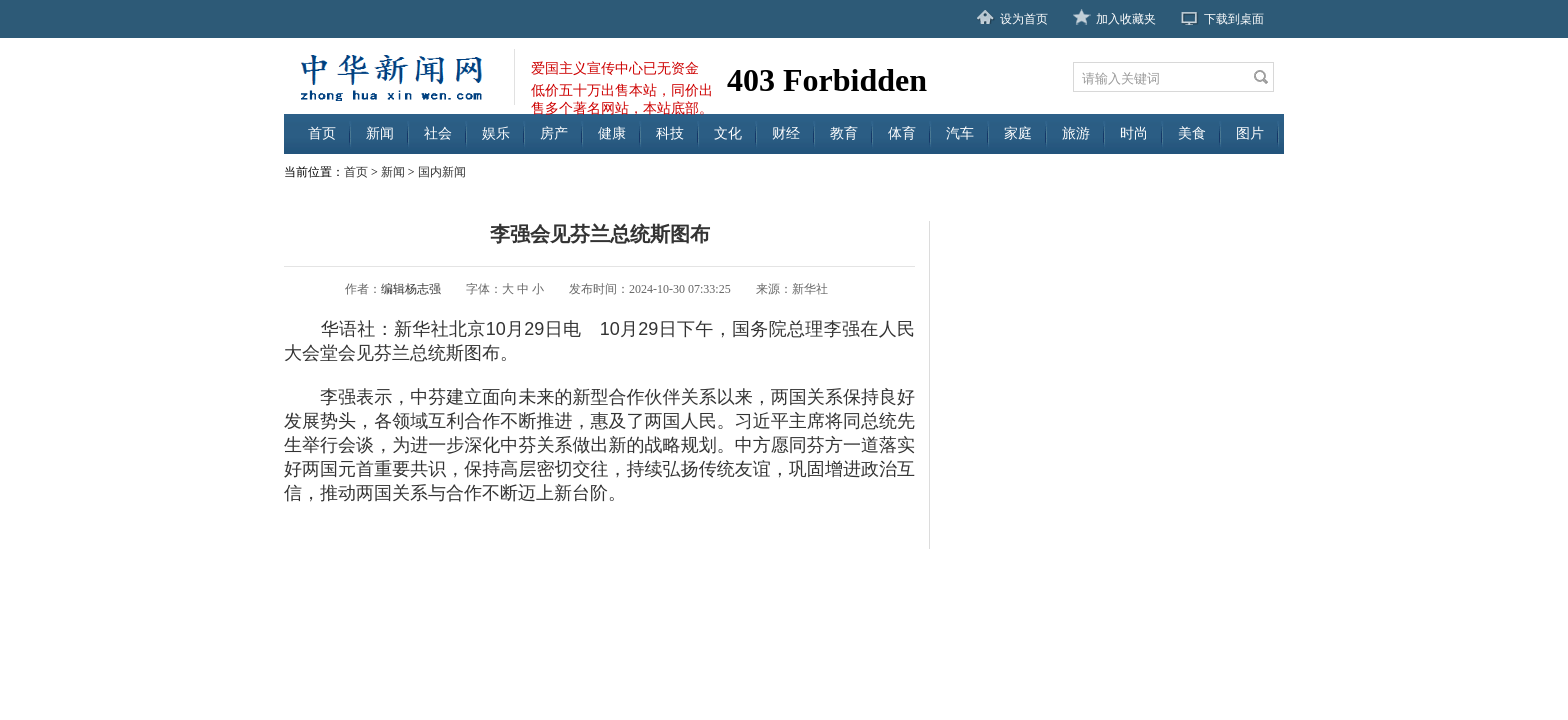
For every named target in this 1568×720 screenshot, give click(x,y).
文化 (728, 133)
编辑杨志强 (411, 289)
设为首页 (1024, 19)
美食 (1192, 133)
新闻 (380, 133)
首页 (322, 133)
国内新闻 (442, 172)
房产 (554, 133)
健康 (612, 133)
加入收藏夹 (1126, 19)
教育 (844, 133)
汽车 (960, 133)
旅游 (1076, 133)
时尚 (1134, 133)
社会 (438, 133)
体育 (902, 133)
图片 (1250, 133)
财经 (786, 133)
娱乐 (496, 133)
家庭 (1018, 133)
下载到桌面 (1234, 19)
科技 (670, 133)
